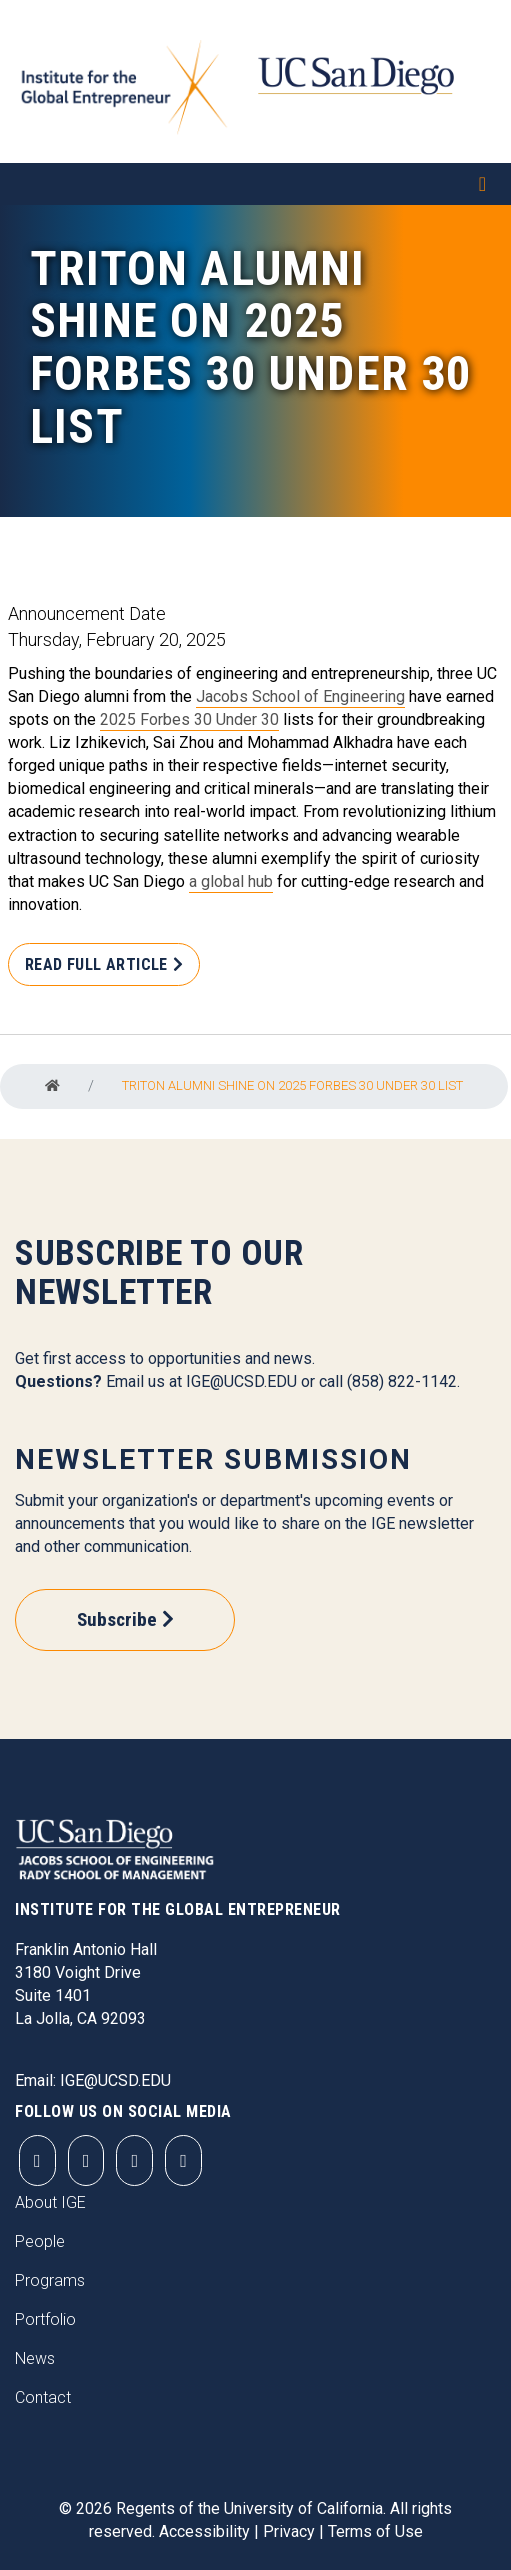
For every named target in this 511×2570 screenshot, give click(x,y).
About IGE (50, 2202)
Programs (50, 2280)
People (40, 2241)
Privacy (289, 2531)
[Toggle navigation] (255, 184)
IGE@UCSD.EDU (241, 1381)
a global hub (231, 881)
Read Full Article (96, 964)
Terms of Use (375, 2531)
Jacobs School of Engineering (300, 696)
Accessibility (204, 2531)
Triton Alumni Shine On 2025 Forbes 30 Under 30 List (292, 1085)
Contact (43, 2397)
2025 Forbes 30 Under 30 (189, 719)
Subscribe (117, 1619)
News (35, 2358)
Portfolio (45, 2319)
